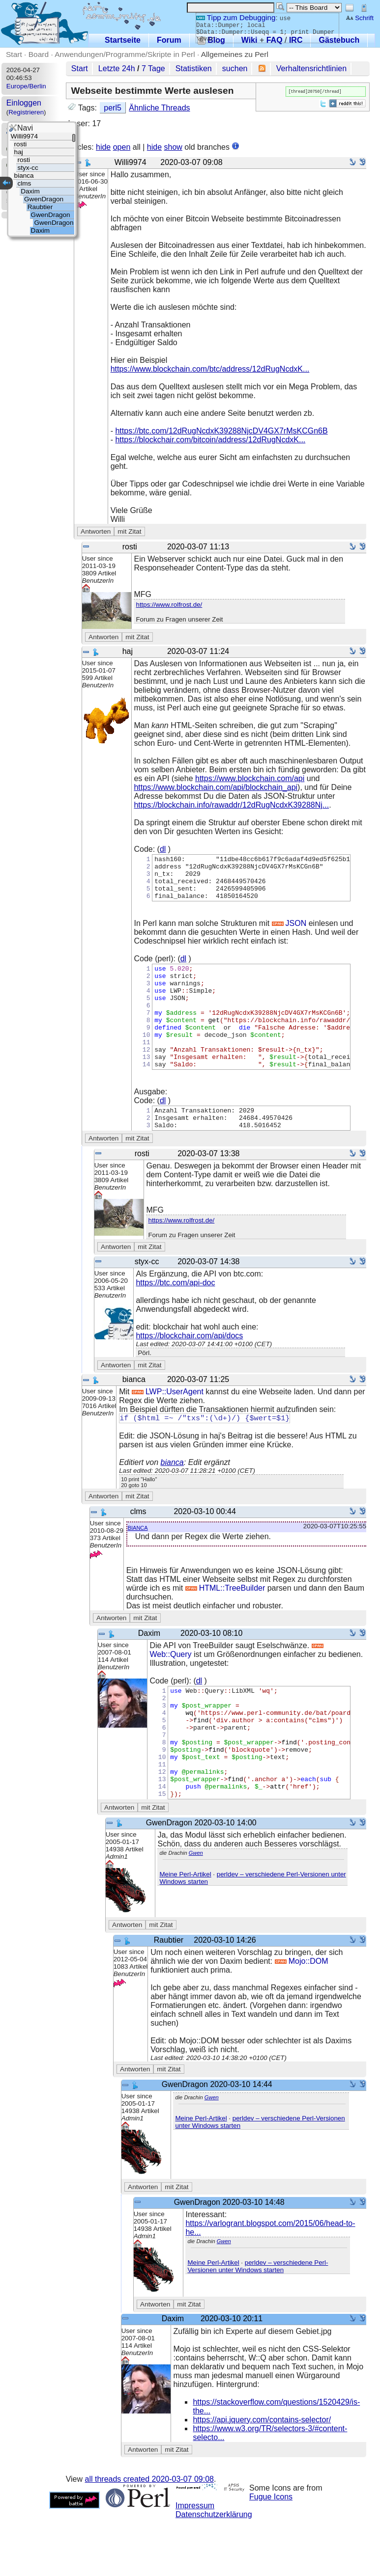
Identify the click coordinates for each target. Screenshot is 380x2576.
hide (103, 147)
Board (39, 54)
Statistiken (193, 68)
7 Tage (153, 68)
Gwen (196, 1910)
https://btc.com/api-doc (175, 1316)
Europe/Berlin (26, 86)
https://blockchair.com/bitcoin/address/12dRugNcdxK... (210, 439)
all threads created (149, 2536)
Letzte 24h (116, 68)
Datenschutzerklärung (213, 2571)
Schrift (360, 18)
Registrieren (26, 112)
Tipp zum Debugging (235, 17)
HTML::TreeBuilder (225, 1623)
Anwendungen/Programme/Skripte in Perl (125, 54)
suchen (235, 68)
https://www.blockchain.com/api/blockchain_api (215, 787)
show (173, 147)
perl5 (112, 108)
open (122, 147)
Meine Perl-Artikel (185, 1931)
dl (163, 849)
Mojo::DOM (301, 2018)
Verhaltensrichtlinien (311, 68)
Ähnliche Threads (159, 108)
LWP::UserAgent (168, 1425)
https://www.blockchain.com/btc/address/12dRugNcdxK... (210, 369)
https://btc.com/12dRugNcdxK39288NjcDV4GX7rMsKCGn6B (221, 431)
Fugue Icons (270, 2553)
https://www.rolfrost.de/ (169, 604)
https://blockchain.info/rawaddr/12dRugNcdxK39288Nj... (231, 805)
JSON (289, 932)
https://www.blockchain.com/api (249, 778)
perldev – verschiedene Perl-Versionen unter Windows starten (257, 2323)
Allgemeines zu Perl (234, 54)
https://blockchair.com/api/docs (189, 1369)
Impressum (194, 2562)
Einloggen (23, 103)
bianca (172, 1497)
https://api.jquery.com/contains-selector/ (262, 2476)
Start (14, 54)
